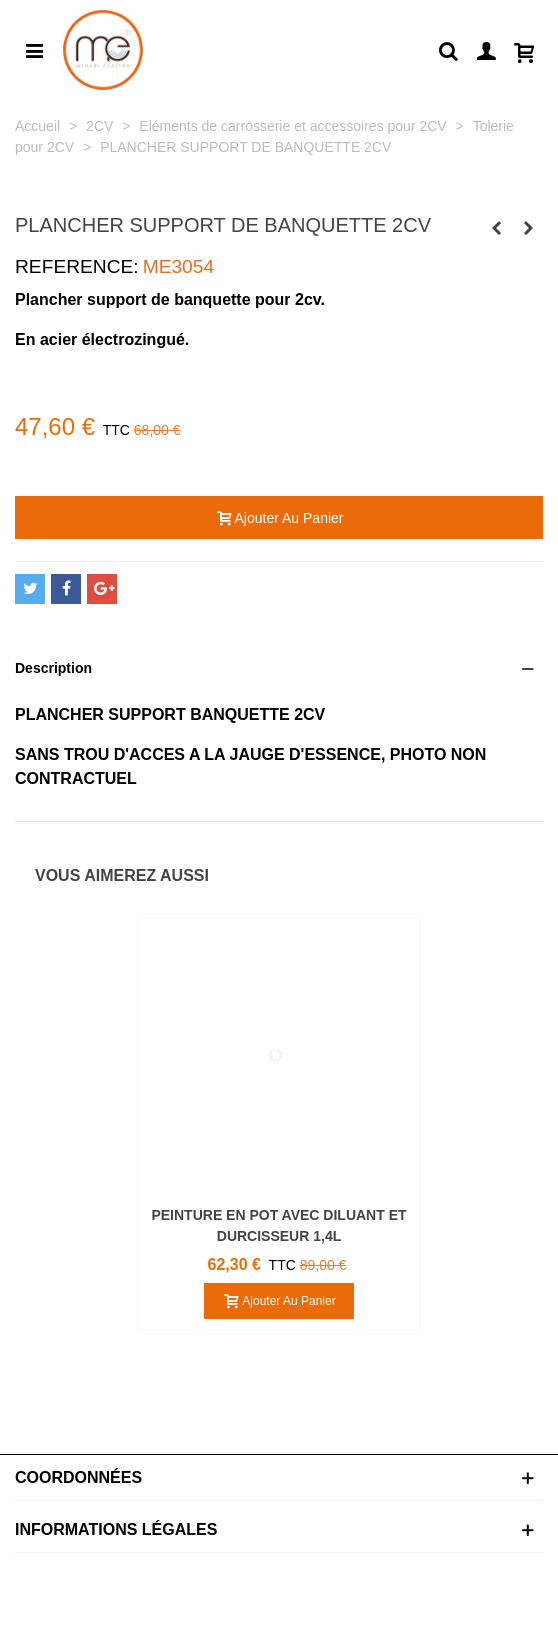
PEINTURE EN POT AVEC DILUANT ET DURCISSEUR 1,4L (278, 1225)
